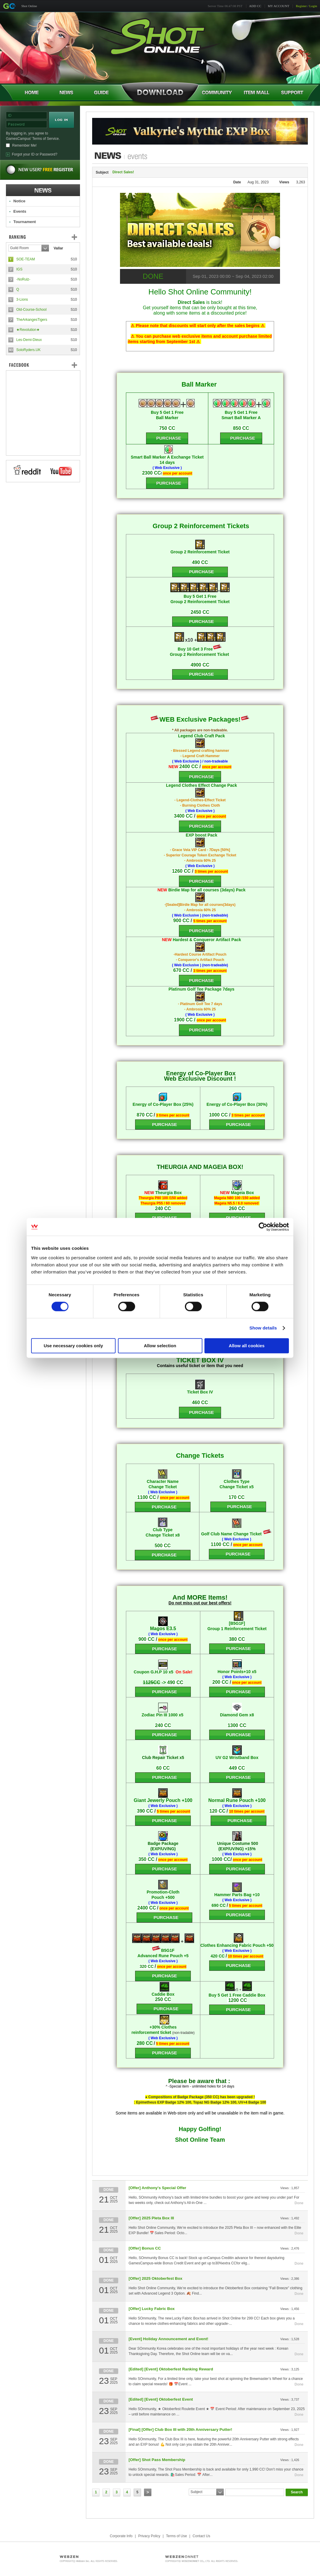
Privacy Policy (149, 2536)
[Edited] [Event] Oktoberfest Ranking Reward (171, 2369)
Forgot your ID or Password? (34, 154)
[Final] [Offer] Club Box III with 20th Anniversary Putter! (180, 2429)
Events (19, 211)
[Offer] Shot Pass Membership (157, 2460)
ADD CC (255, 6)
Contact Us (201, 2536)
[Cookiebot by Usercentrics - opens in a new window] (263, 1226)
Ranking (47, 237)
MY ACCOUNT (278, 6)
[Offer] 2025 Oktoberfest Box (155, 2278)
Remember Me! (24, 145)
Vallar (58, 248)
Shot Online (29, 6)
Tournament (24, 222)
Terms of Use (176, 2536)
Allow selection (160, 1345)
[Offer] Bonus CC (145, 2248)
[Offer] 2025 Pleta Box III (151, 2218)
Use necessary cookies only (73, 1345)
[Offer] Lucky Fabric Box (152, 2308)
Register (301, 6)
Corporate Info (121, 2536)
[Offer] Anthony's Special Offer (157, 2188)
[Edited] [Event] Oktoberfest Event (161, 2399)
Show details (263, 1328)
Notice (19, 201)
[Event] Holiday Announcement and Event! (168, 2339)
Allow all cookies (247, 1345)
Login (313, 6)
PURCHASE (201, 571)
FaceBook (43, 365)
